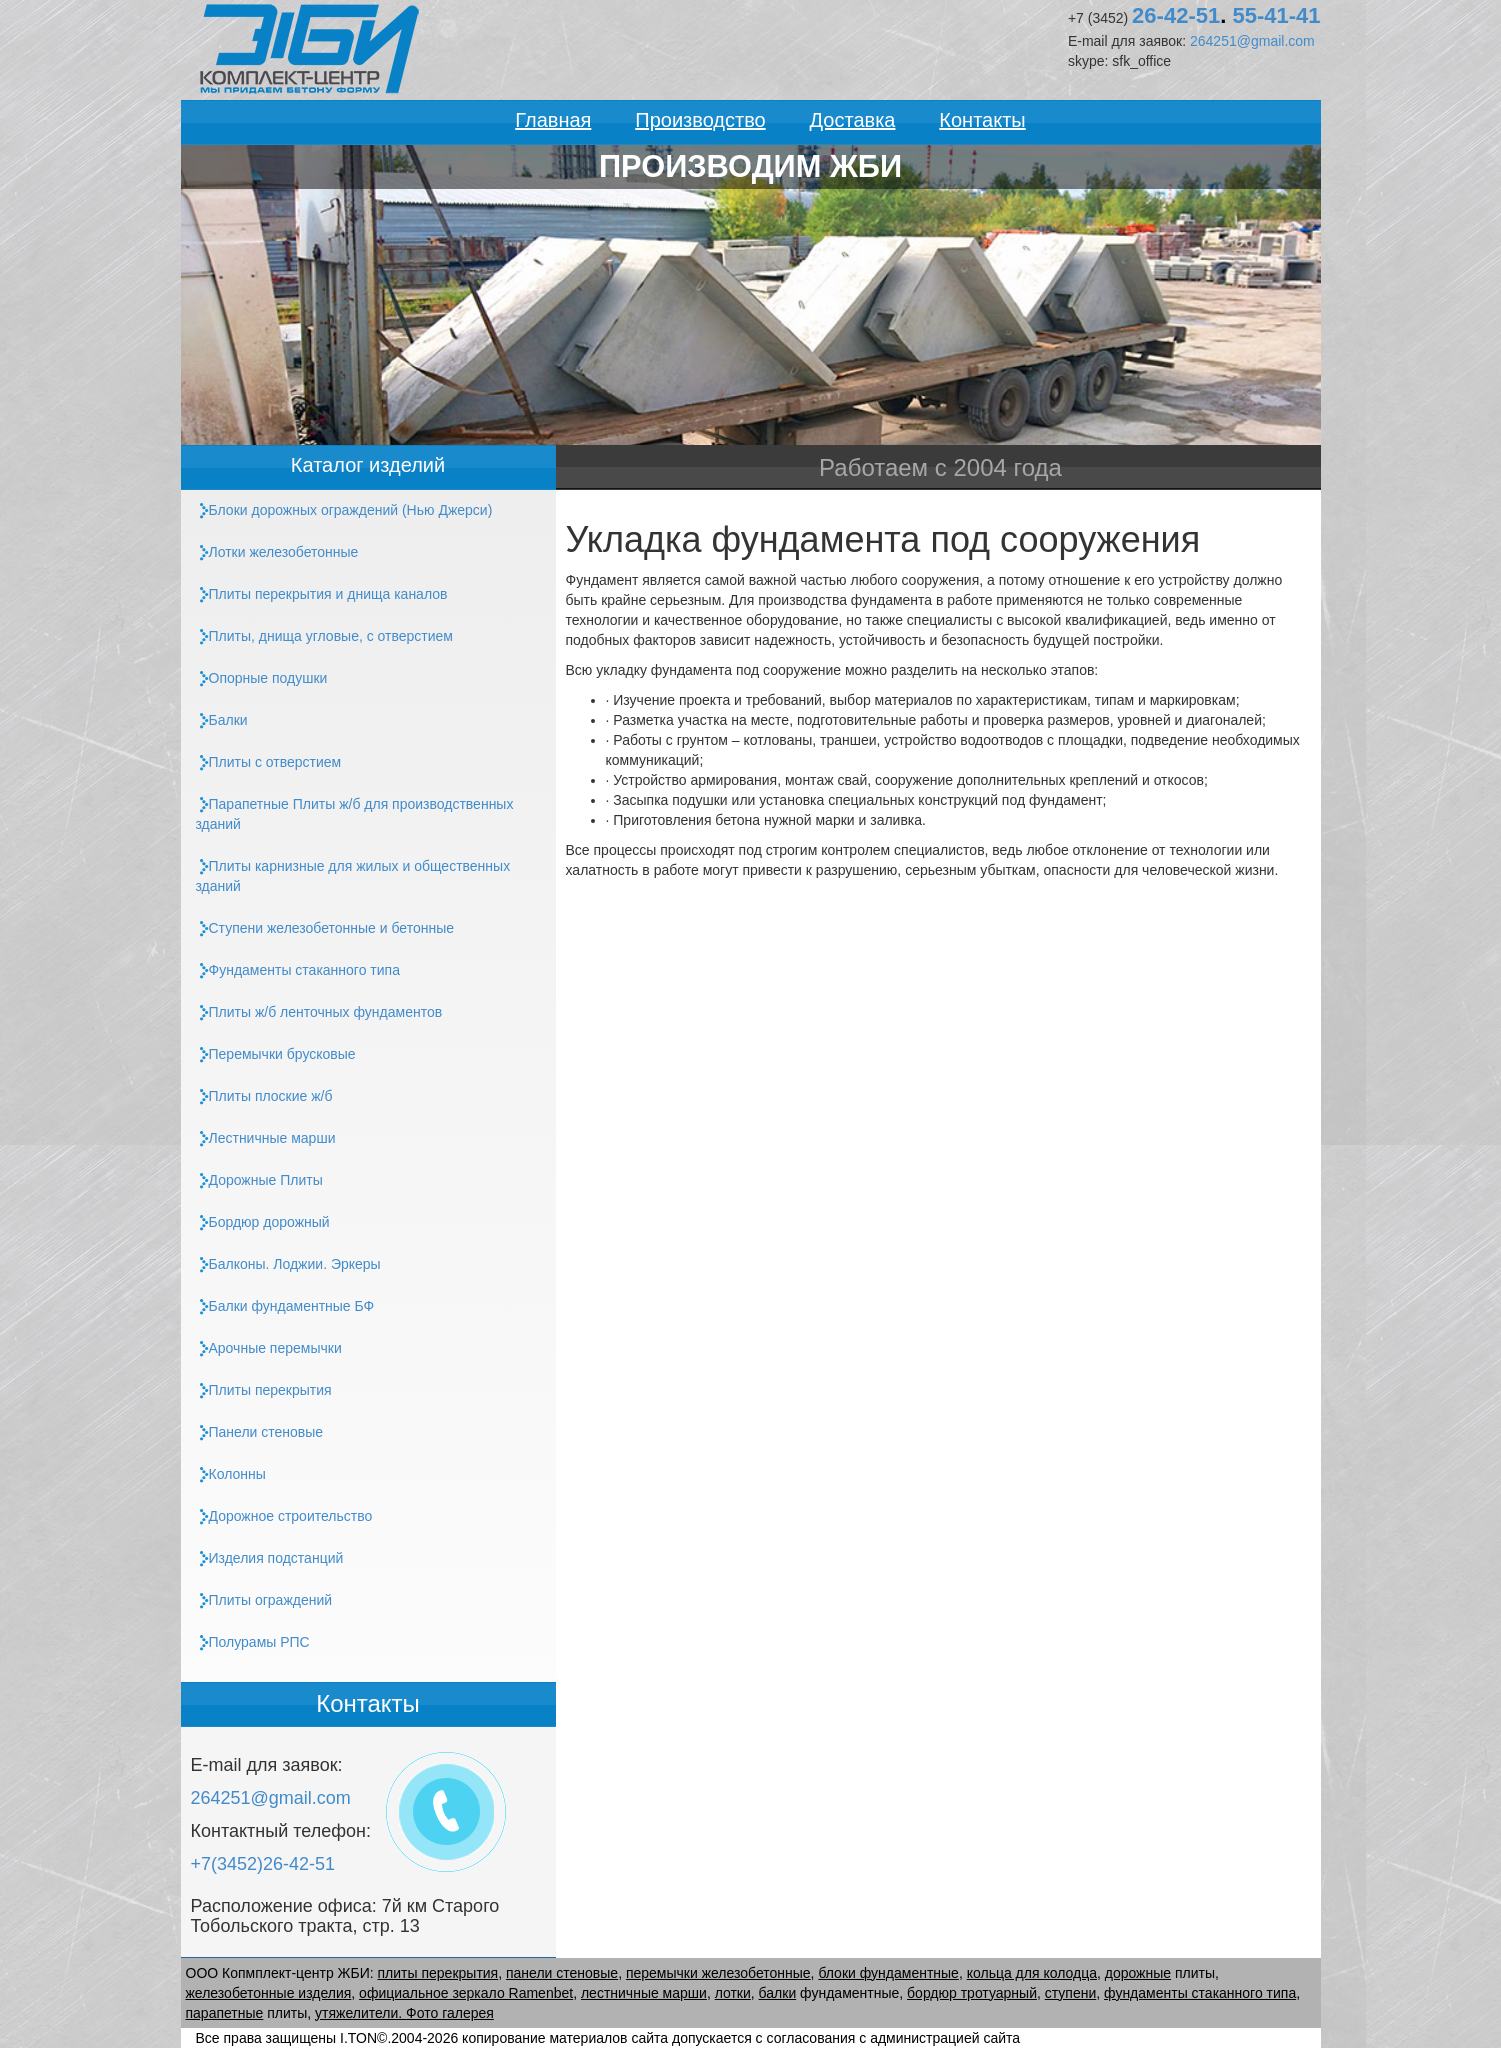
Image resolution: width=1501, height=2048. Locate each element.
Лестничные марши (266, 1138)
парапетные (225, 2013)
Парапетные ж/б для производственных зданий (355, 814)
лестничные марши (644, 1993)
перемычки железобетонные (718, 1973)
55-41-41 (1276, 15)
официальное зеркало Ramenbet (466, 1993)
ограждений (264, 1600)
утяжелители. (360, 2013)
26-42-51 (1176, 15)
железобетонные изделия (269, 1993)
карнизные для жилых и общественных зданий (353, 876)
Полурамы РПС (253, 1642)
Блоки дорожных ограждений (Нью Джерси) (344, 510)
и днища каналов (322, 594)
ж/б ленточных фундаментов (319, 1012)
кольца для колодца (1032, 1973)
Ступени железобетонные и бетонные (325, 928)
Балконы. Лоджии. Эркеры (288, 1264)
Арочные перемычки (269, 1348)
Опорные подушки (262, 678)
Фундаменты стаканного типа (298, 970)
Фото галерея (450, 2013)
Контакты (982, 120)
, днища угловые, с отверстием (324, 636)
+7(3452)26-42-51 (263, 1864)
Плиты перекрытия (264, 1390)
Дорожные (259, 1180)
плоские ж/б (264, 1096)
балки (778, 1993)
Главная (553, 120)
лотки (733, 1993)
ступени (1071, 1993)
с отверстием (269, 762)
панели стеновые (562, 1973)
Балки (222, 720)
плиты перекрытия (438, 1973)
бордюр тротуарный (972, 1993)
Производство (700, 120)
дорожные (1138, 1973)
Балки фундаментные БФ (285, 1306)
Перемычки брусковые (276, 1054)
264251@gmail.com (1252, 41)
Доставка (853, 120)
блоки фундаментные (888, 1973)
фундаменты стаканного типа (1200, 1993)
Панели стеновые (260, 1432)
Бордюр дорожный (263, 1222)
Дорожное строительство (284, 1516)
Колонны (231, 1474)
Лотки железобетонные (277, 552)
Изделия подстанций (270, 1558)
